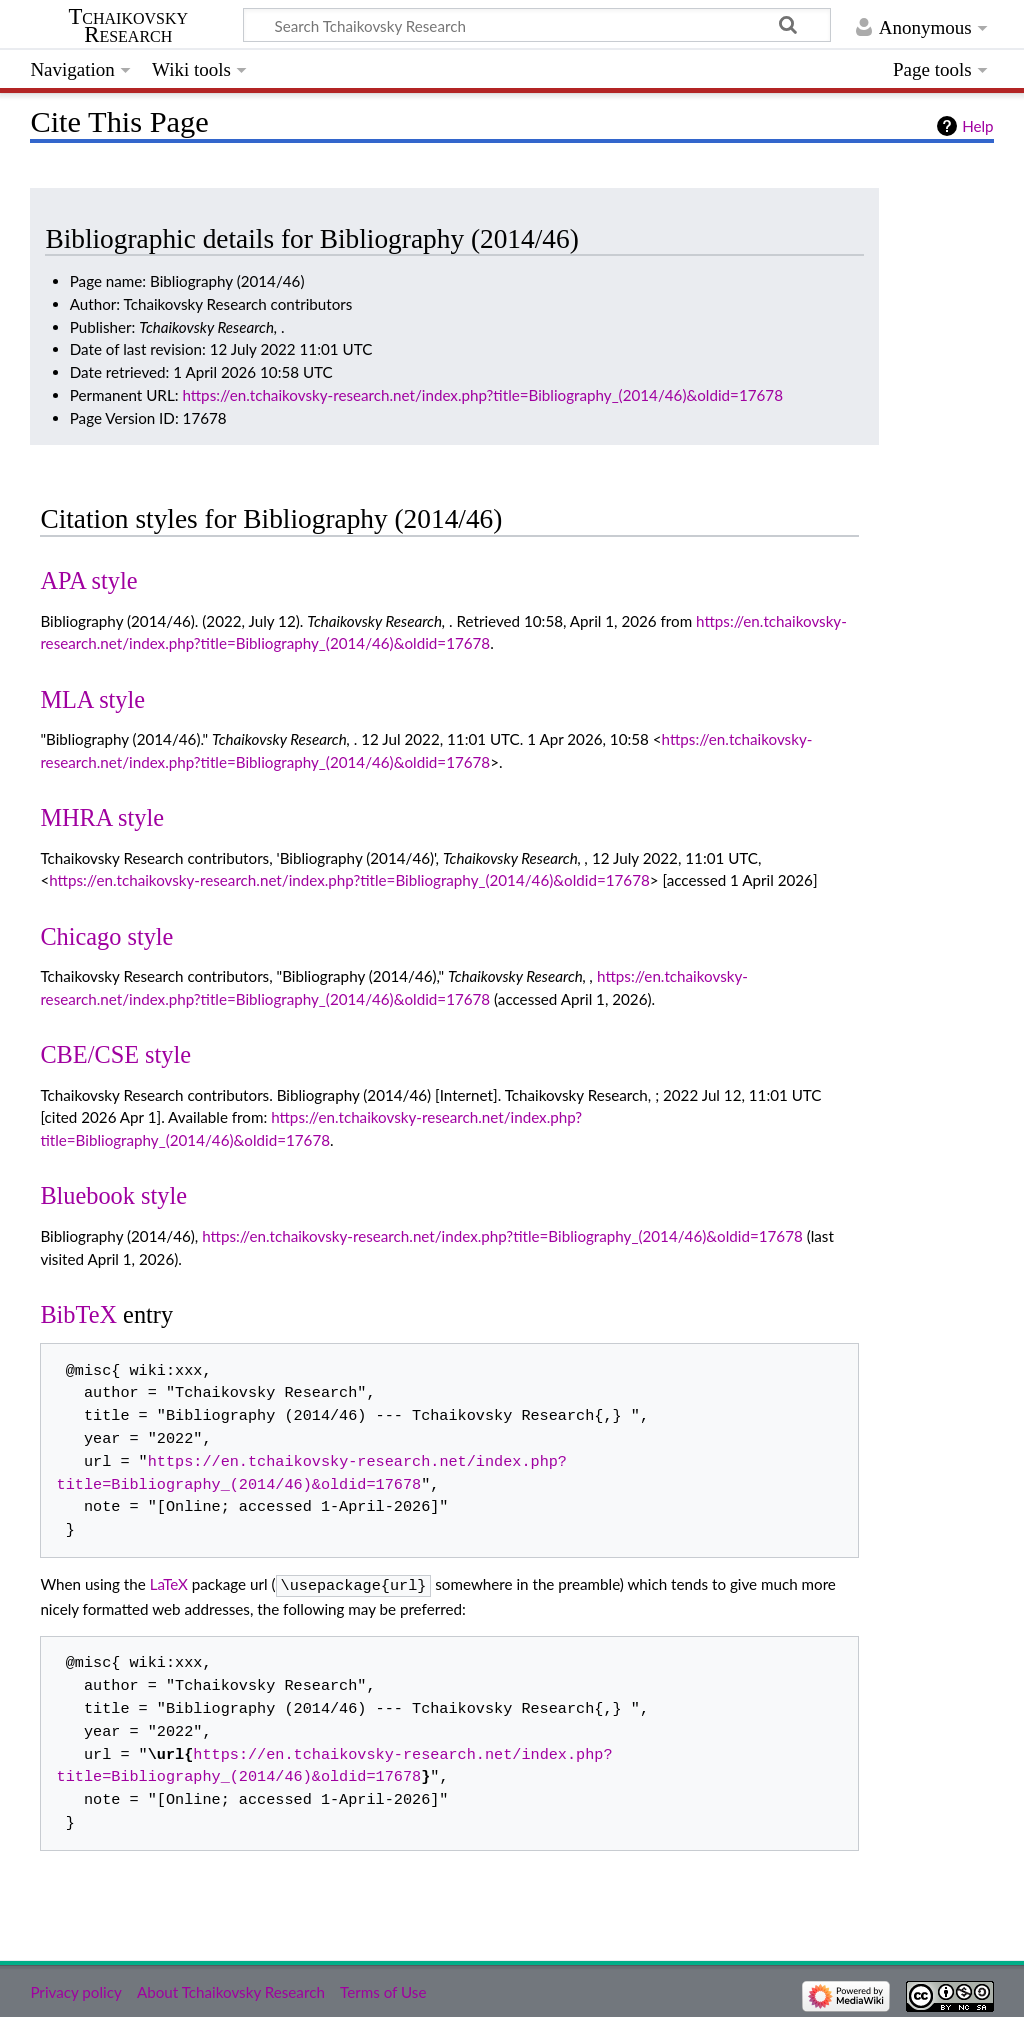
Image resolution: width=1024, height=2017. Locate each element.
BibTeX (78, 1314)
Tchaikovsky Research (128, 26)
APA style (88, 580)
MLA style (92, 699)
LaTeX (169, 1584)
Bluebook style (113, 1195)
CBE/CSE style (115, 1054)
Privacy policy (75, 1990)
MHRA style (102, 817)
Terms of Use (383, 1990)
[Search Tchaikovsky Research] (537, 25)
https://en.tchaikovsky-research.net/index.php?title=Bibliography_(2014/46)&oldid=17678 (482, 395)
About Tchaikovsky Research (231, 1990)
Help (977, 126)
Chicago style (106, 936)
